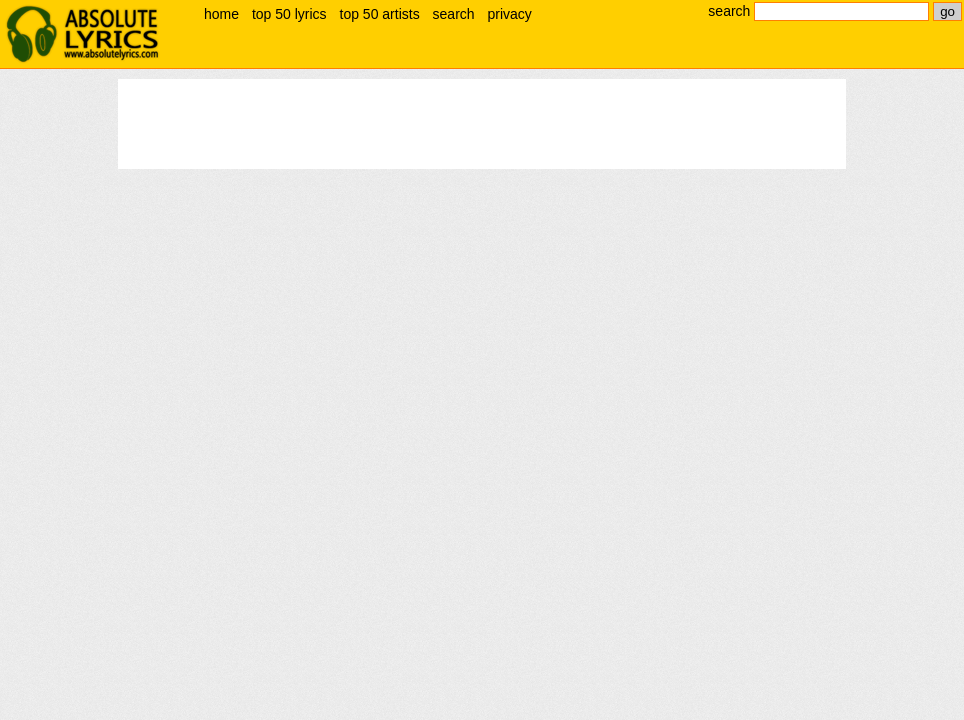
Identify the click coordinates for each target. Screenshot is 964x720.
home (221, 14)
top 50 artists (380, 14)
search (454, 14)
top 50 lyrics (289, 14)
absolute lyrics (82, 34)
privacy (509, 14)
